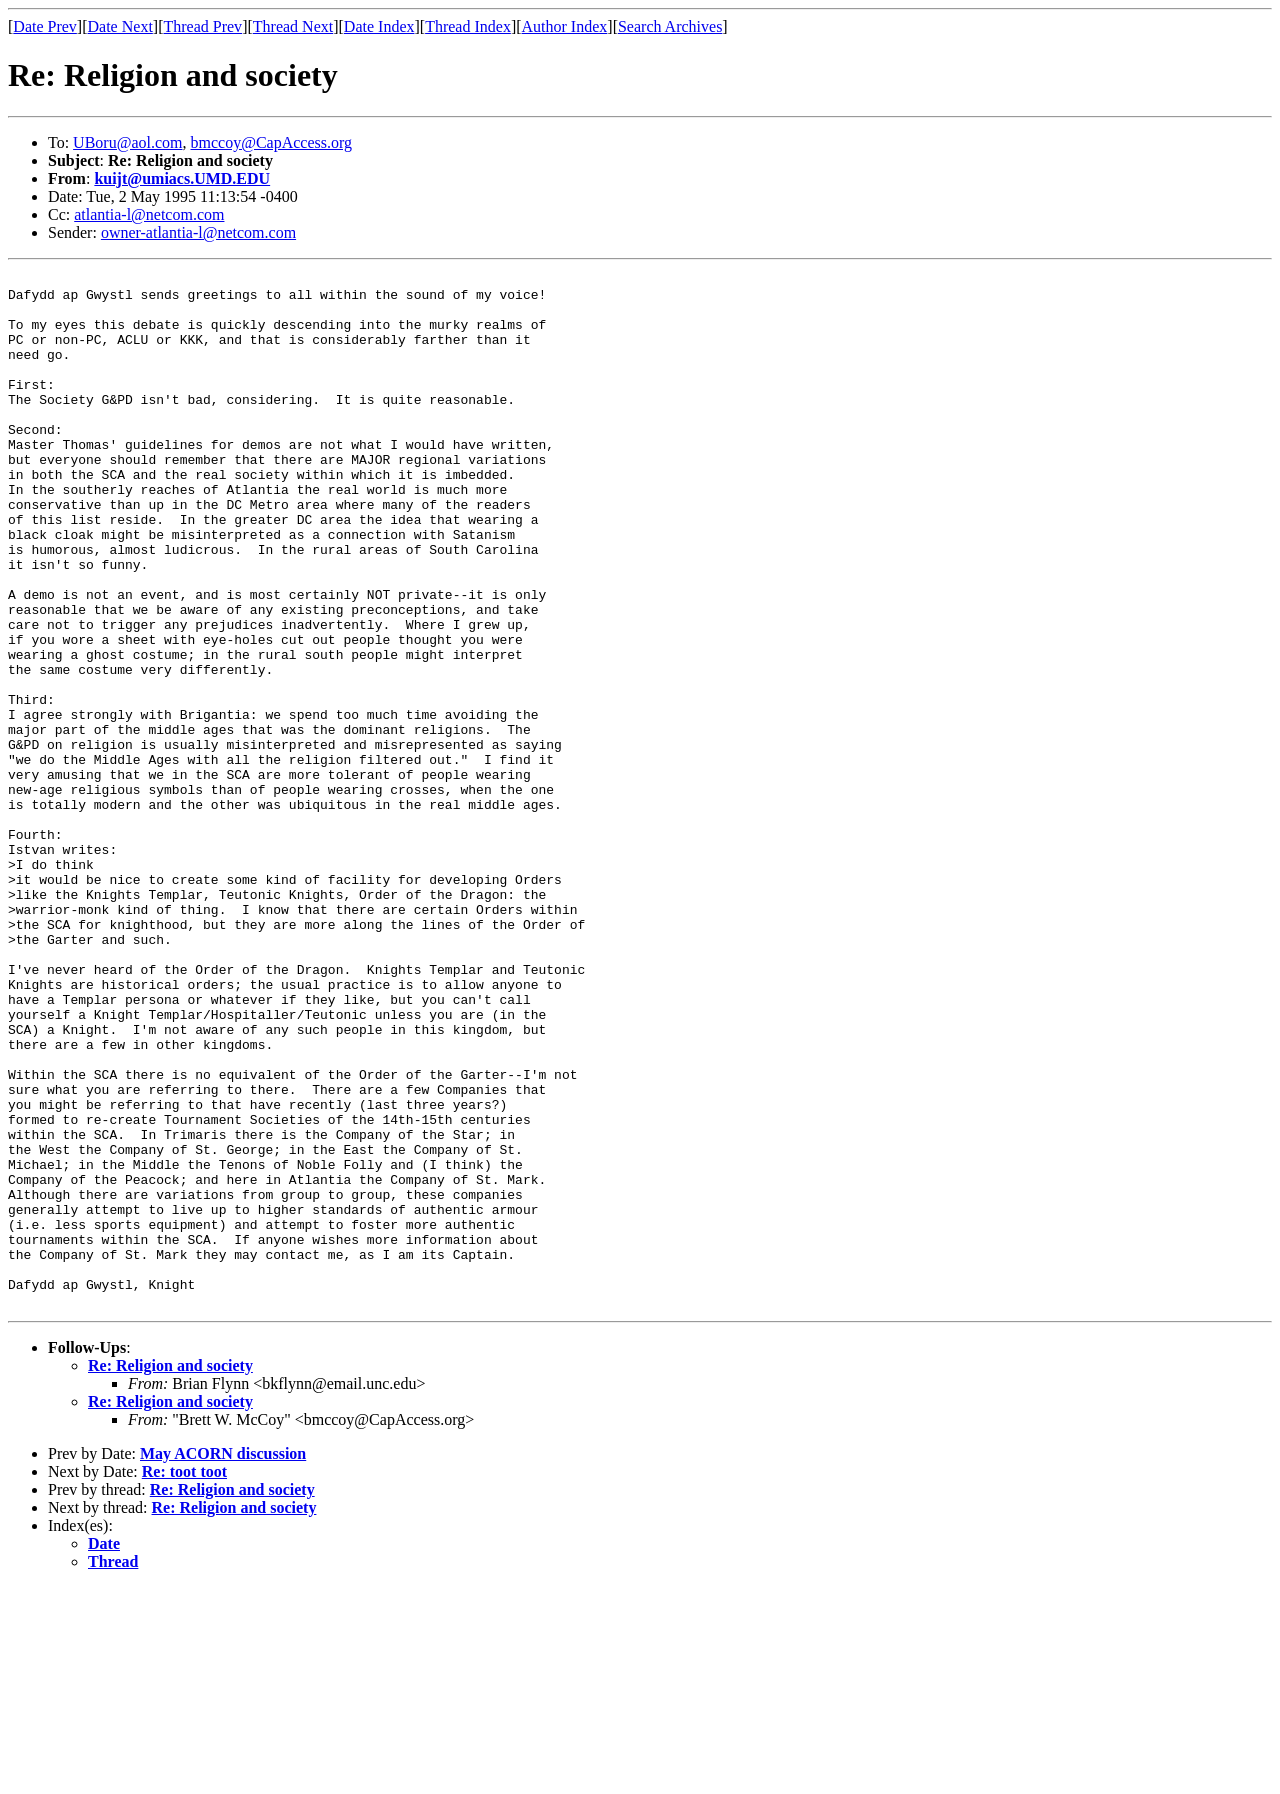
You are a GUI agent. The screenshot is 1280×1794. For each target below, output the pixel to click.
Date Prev (45, 26)
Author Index (565, 26)
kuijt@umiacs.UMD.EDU (182, 178)
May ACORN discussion (223, 1660)
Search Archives (670, 26)
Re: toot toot (184, 1678)
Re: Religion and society (170, 1572)
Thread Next (293, 26)
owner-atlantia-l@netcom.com (198, 232)
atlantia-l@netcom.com (149, 214)
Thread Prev (202, 26)
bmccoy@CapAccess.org (272, 142)
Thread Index (468, 26)
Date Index (379, 26)
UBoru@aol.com (127, 142)
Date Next (120, 26)
